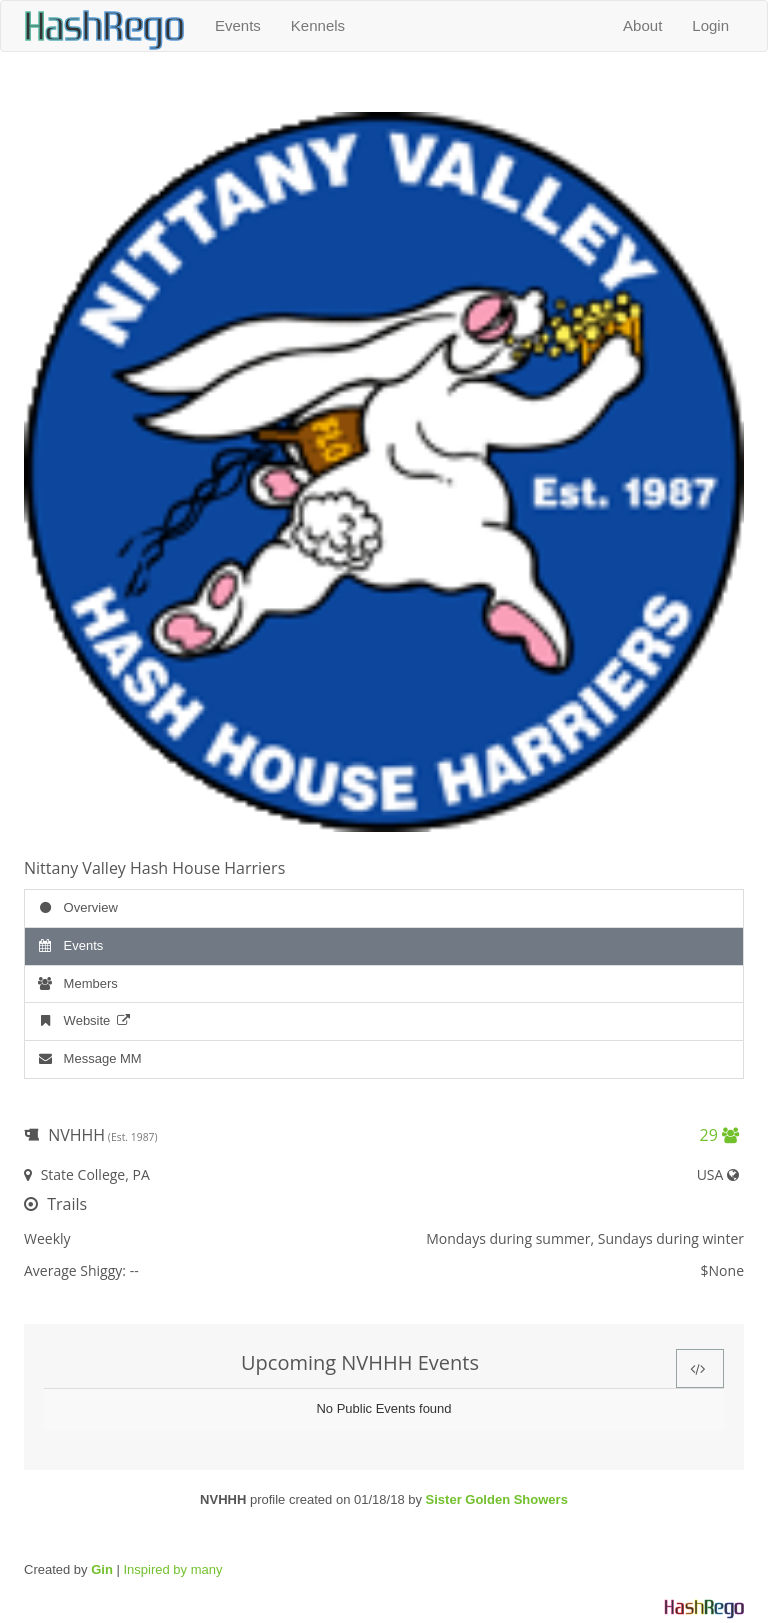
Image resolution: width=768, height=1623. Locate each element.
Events (238, 25)
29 (719, 1135)
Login (710, 25)
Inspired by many (172, 1569)
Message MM (88, 1058)
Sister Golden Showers (497, 1499)
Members (76, 983)
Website (84, 1020)
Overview (76, 907)
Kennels (318, 25)
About (642, 25)
